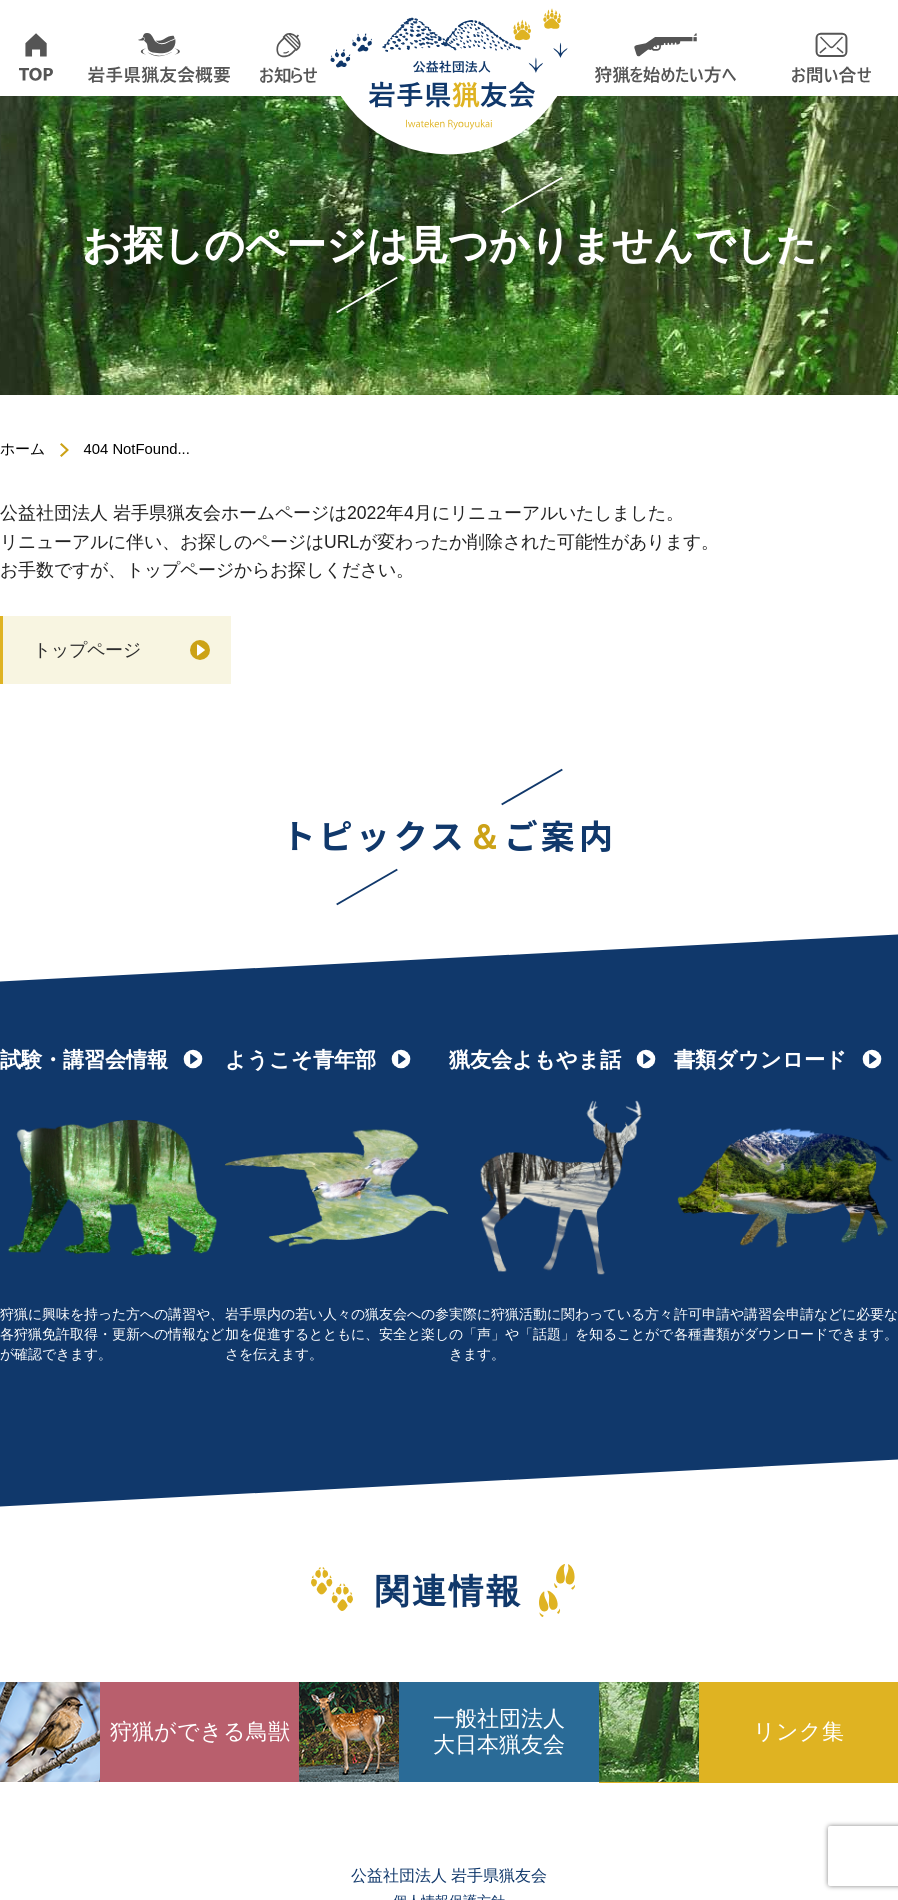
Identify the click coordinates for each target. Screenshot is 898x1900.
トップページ (87, 649)
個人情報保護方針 (449, 1856)
